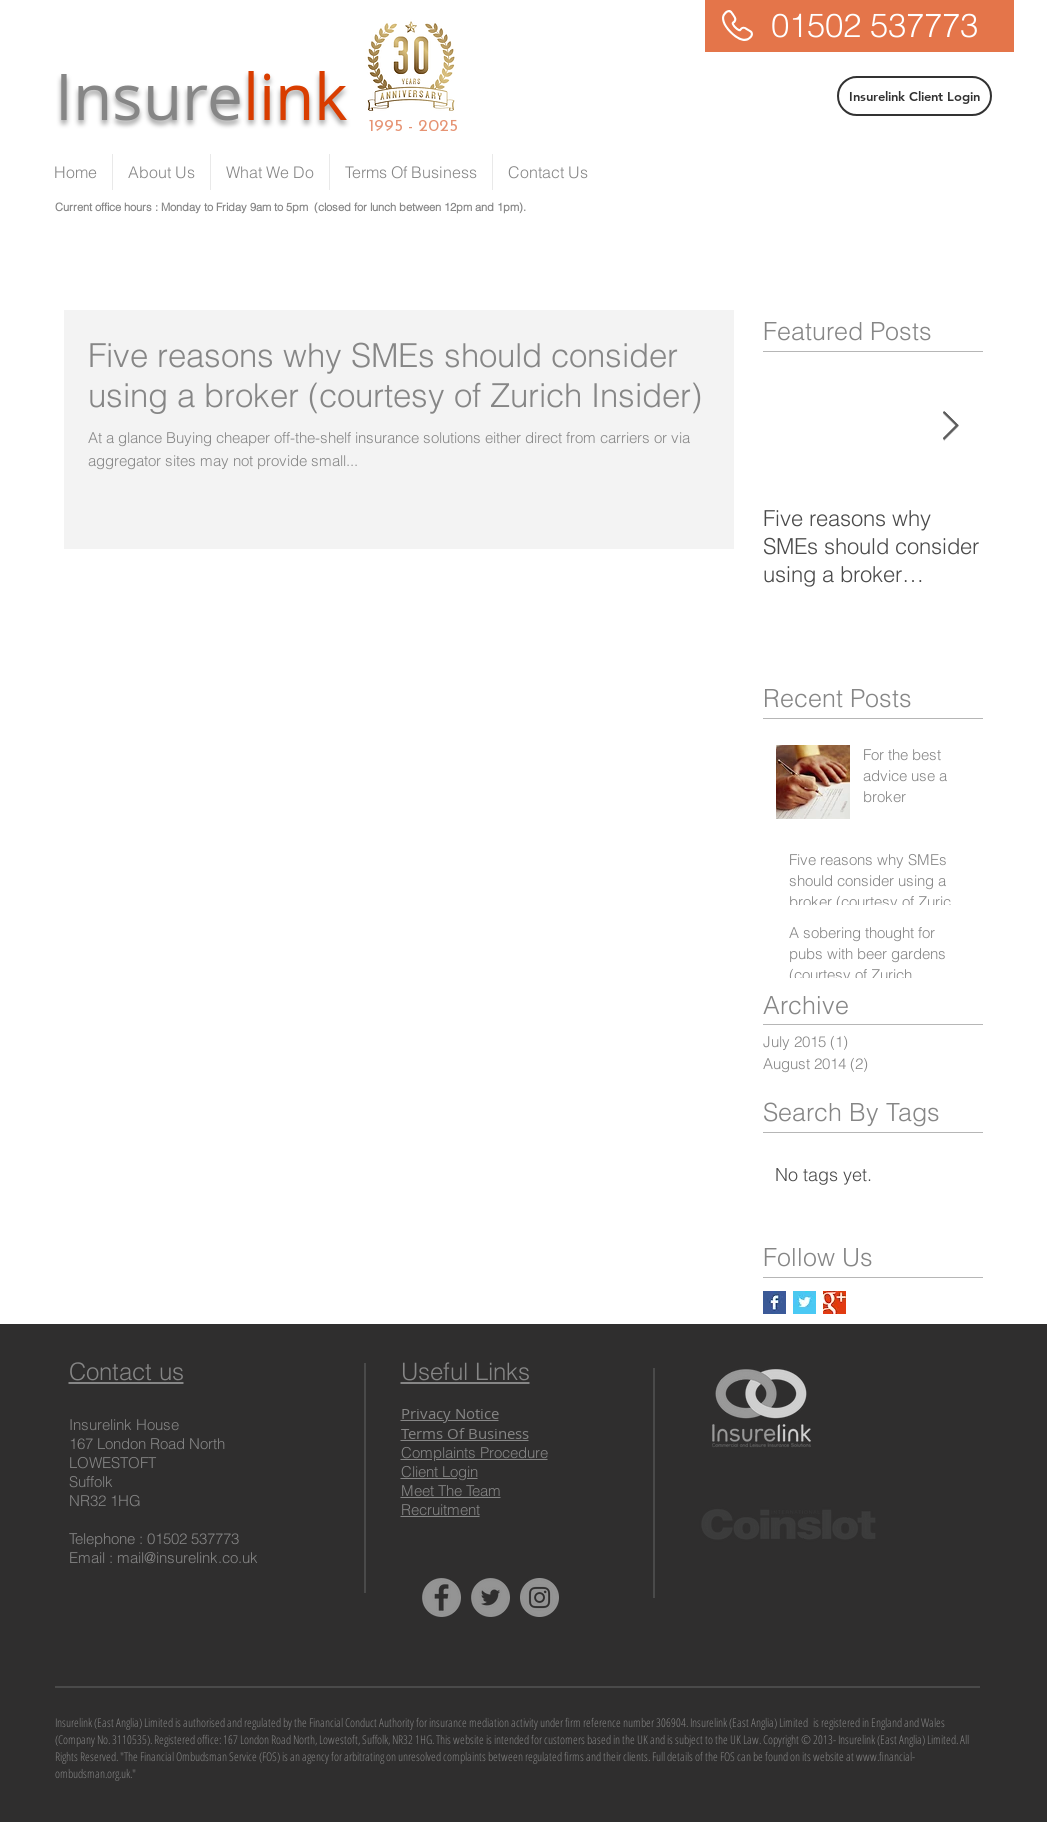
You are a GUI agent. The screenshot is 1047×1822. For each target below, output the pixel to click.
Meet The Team (451, 1490)
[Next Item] (951, 426)
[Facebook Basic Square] (774, 1302)
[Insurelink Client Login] (914, 96)
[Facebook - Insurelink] (441, 1597)
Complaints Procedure (474, 1452)
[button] (270, 172)
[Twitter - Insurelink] (490, 1597)
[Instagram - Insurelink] (539, 1597)
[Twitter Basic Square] (804, 1302)
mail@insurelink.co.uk (187, 1557)
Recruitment (440, 1509)
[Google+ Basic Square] (834, 1302)
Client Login (439, 1471)
